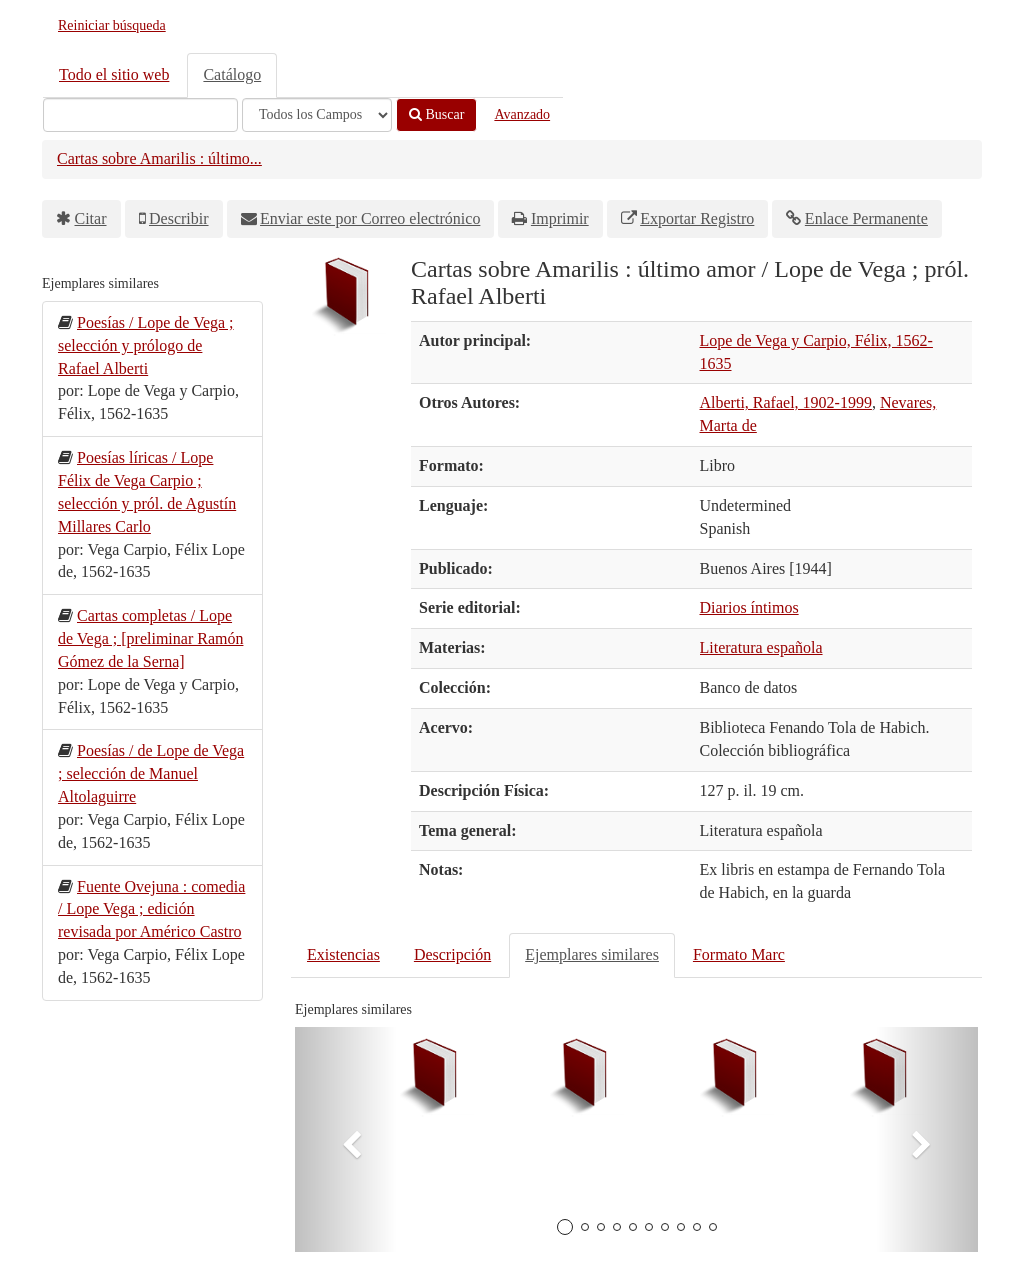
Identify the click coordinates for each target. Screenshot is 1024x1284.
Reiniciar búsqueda (112, 25)
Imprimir (560, 218)
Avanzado (522, 114)
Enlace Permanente (866, 218)
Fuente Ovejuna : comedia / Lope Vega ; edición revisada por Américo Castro (151, 909)
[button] (346, 1139)
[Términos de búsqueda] (140, 115)
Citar (91, 218)
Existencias (343, 954)
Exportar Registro (697, 218)
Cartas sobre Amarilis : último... (159, 158)
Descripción (452, 954)
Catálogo (232, 74)
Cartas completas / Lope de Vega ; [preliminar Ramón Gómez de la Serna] (150, 638)
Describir (179, 218)
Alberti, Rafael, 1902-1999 (786, 402)
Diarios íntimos (749, 607)
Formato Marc (739, 954)
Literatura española (761, 647)
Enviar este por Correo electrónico (370, 218)
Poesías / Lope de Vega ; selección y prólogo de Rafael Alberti (146, 345)
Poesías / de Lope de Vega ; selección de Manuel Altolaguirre (151, 773)
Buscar (436, 114)
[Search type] (317, 115)
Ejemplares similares (592, 954)
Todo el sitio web (114, 74)
